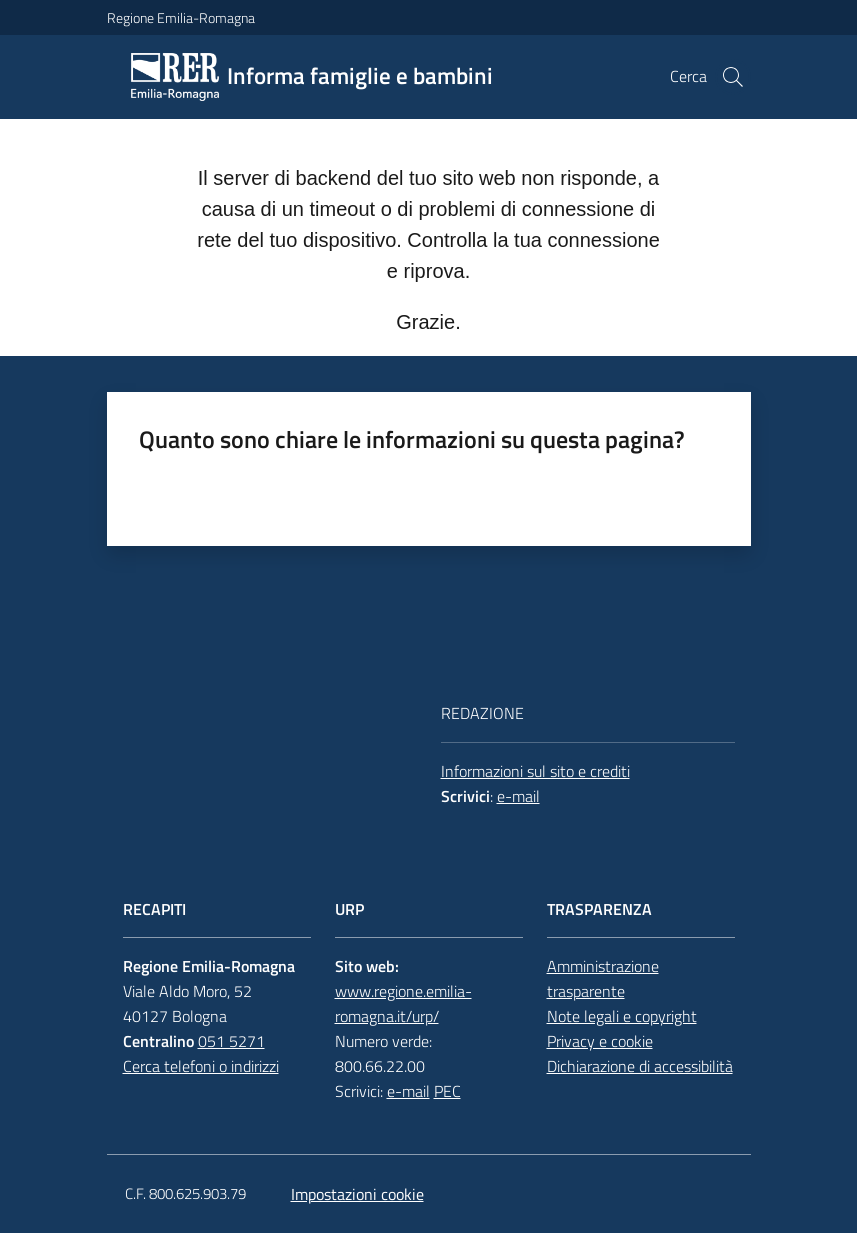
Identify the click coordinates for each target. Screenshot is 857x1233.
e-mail (518, 796)
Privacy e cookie (600, 1041)
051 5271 (231, 1041)
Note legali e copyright (622, 1016)
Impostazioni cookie (357, 1194)
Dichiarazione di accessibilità (640, 1066)
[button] (733, 77)
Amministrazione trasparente (603, 978)
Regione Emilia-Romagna (181, 17)
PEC (447, 1091)
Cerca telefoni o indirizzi (201, 1066)
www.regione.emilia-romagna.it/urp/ (403, 1003)
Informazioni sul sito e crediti (535, 771)
